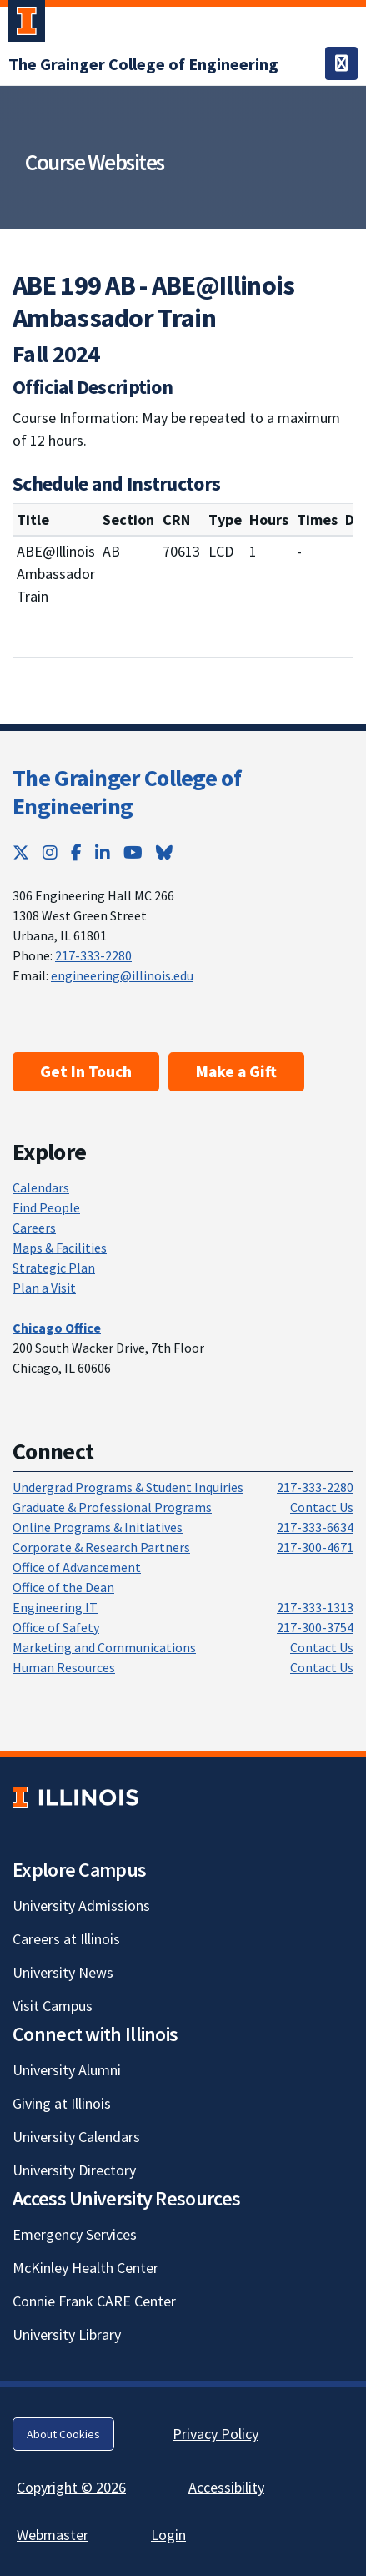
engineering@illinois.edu (122, 975)
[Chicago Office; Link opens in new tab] (57, 1327)
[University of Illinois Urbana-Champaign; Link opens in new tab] (26, 24)
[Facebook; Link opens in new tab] (76, 852)
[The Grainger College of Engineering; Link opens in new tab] (143, 63)
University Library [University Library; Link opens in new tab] (67, 2334)
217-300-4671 (315, 1547)
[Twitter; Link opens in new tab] (21, 852)
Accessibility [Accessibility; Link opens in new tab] (226, 2487)
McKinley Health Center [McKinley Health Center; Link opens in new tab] (85, 2267)
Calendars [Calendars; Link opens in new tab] (41, 1187)
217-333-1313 (315, 1607)
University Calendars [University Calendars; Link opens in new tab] (76, 2136)
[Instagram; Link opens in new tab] (50, 852)
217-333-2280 (93, 955)
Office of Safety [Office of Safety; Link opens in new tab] (56, 1627)
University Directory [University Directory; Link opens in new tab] (74, 2170)
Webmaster (52, 2534)
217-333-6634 (315, 1527)
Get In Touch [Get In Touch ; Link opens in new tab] (86, 1071)
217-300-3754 (315, 1627)
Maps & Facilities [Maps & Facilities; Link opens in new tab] (60, 1247)
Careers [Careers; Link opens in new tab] (34, 1227)
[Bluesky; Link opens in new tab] (164, 852)
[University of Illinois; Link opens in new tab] (75, 1798)
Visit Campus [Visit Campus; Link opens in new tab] (53, 2005)
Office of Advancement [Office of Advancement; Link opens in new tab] (77, 1567)
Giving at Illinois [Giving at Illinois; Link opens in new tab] (62, 2103)
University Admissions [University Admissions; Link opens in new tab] (81, 1905)
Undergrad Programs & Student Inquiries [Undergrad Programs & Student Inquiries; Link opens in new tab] (128, 1487)
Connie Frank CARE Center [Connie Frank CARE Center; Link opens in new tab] (94, 2301)
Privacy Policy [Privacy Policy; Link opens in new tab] (215, 2433)
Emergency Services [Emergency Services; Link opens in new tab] (75, 2234)
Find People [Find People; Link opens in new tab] (46, 1207)
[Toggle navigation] (341, 63)
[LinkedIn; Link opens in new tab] (102, 852)
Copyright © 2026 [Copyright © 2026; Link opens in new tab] (71, 2487)
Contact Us (321, 1507)
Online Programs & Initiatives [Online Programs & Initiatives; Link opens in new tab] (98, 1527)
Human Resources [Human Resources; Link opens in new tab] (64, 1667)
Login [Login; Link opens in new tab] (168, 2534)
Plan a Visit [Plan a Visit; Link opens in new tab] (44, 1287)
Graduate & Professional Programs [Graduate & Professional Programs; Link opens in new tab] (112, 1507)
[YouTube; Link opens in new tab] (133, 852)
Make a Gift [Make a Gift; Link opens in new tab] (236, 1071)
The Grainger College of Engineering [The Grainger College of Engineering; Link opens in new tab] (127, 792)
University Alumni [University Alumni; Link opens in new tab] (67, 2069)
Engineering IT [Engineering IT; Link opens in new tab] (55, 1607)
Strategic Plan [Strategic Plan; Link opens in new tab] (54, 1267)
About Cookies (63, 2434)
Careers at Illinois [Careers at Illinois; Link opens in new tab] (66, 1938)
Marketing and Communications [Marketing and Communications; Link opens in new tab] (104, 1647)
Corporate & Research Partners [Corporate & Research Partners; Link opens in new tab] (101, 1547)
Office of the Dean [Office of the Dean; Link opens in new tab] (63, 1587)
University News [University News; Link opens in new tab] (63, 1972)
